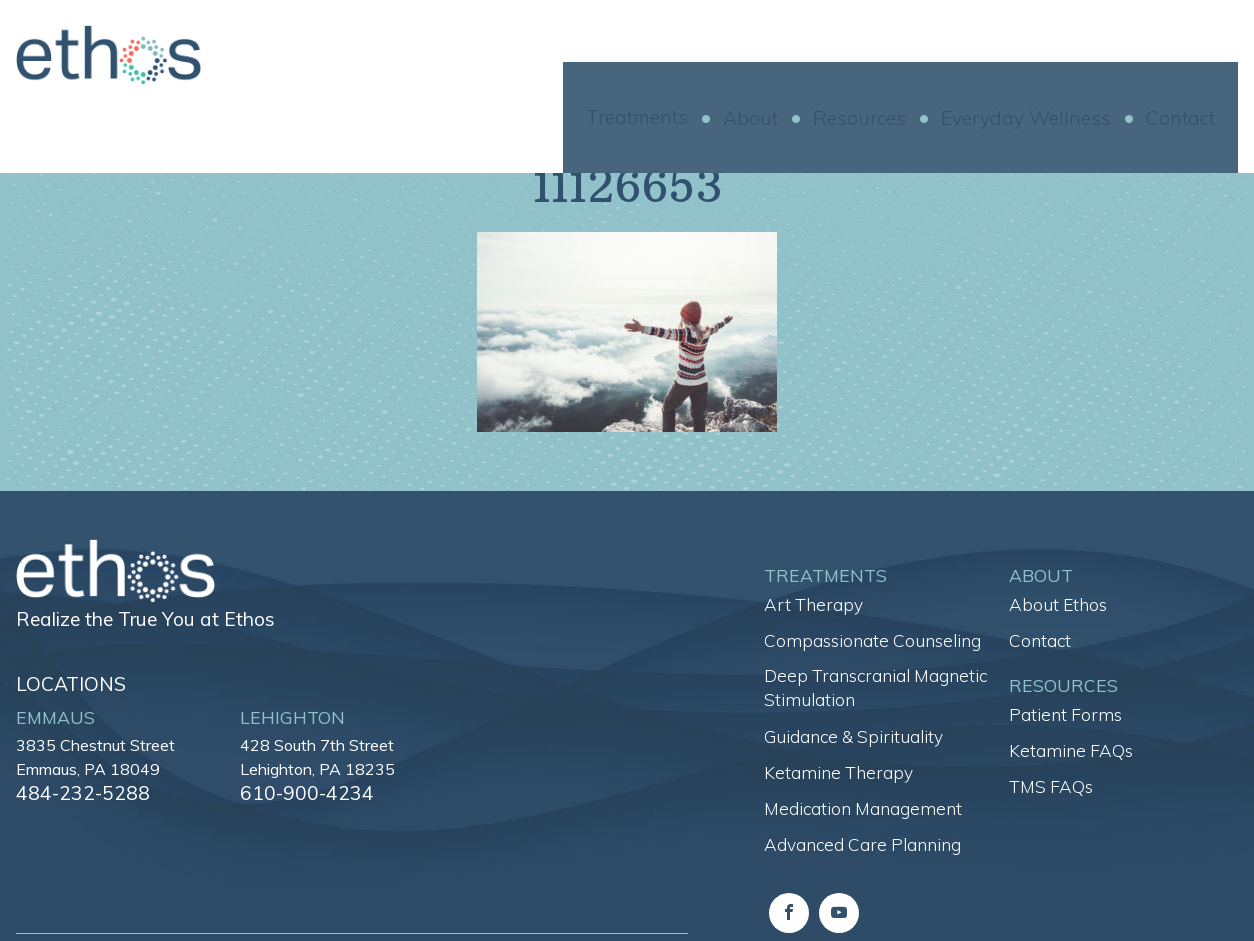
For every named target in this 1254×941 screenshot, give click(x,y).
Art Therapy (813, 604)
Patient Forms (1065, 714)
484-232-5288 (83, 793)
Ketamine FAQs (1071, 750)
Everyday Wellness (1049, 56)
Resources (882, 56)
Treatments (660, 55)
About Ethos (1058, 604)
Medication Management (863, 808)
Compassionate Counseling (872, 640)
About (773, 56)
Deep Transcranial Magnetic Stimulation (875, 688)
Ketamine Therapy (838, 772)
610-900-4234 (307, 793)
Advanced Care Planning (862, 844)
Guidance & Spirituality (853, 736)
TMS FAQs (1051, 786)
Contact (1203, 56)
